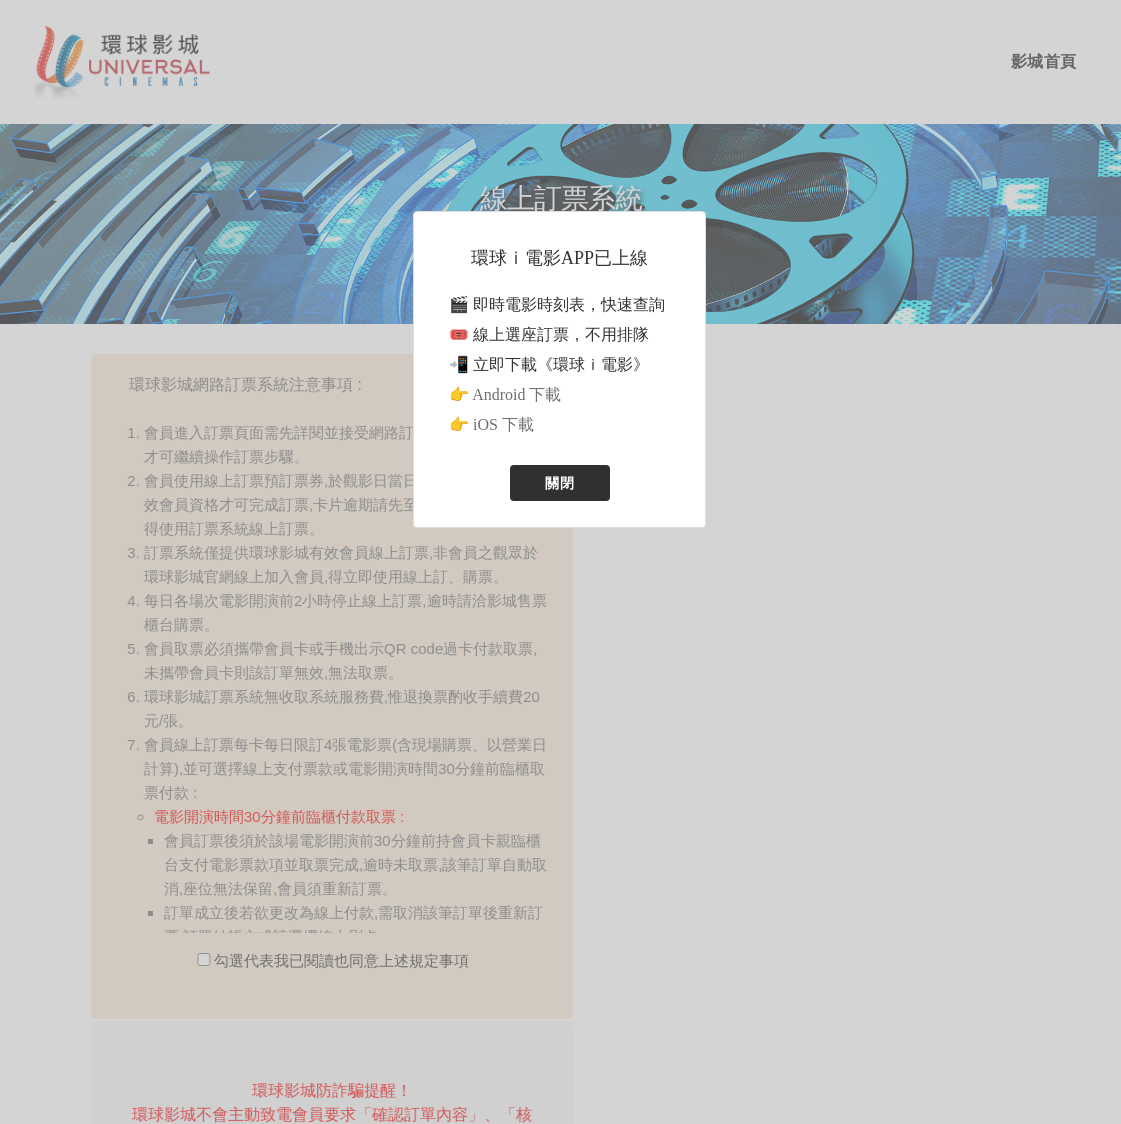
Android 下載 (516, 394)
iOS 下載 (503, 424)
